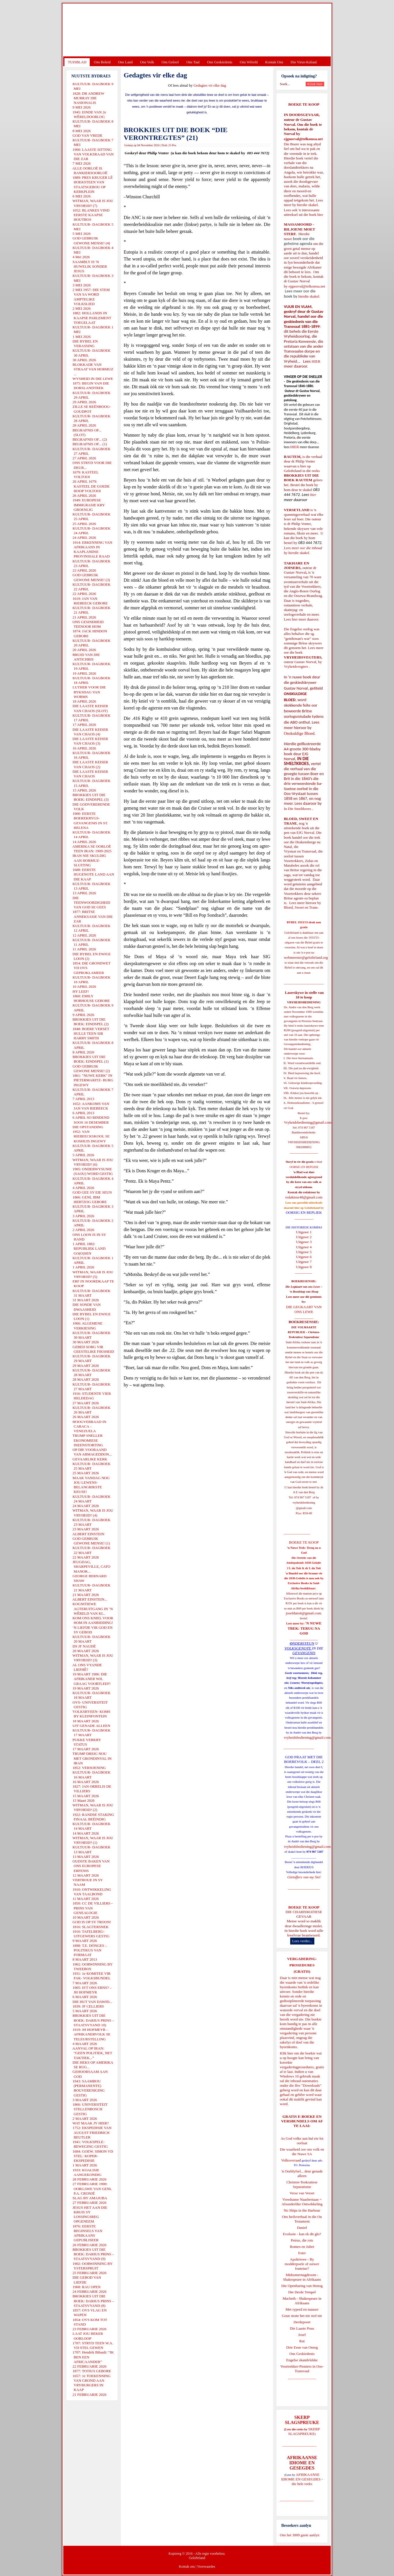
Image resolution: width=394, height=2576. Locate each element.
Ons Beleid (102, 62)
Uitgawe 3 (304, 1242)
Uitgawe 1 (304, 1232)
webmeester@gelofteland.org (306, 957)
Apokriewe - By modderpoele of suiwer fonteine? (302, 2264)
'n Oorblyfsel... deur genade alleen (302, 2173)
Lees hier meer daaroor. (301, 619)
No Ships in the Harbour (302, 2210)
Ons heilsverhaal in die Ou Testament (302, 2218)
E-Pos (172, 145)
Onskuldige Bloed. (300, 733)
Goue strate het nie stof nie (302, 2316)
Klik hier (286, 2053)
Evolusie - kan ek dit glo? (302, 2234)
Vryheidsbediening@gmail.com (307, 1122)
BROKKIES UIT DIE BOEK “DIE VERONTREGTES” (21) (175, 133)
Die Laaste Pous (302, 2328)
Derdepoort (301, 2322)
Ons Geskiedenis (219, 62)
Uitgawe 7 (304, 1262)
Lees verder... (302, 1941)
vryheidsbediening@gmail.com (307, 1737)
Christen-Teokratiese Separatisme (302, 2184)
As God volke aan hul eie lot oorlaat (302, 2140)
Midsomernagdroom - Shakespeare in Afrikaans (302, 2277)
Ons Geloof (170, 62)
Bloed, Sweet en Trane (301, 907)
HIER (315, 361)
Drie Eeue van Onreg (302, 2347)
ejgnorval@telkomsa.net (303, 139)
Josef (302, 2335)
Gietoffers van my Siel (303, 1877)
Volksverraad (291, 2160)
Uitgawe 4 (304, 1247)
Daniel (302, 2227)
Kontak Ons (274, 62)
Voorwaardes (206, 2566)
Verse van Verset (302, 2193)
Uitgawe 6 (304, 1257)
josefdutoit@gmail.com (303, 1613)
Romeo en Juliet (302, 2246)
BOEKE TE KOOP (303, 1907)
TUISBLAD (77, 62)
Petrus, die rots (302, 2240)
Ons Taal (193, 62)
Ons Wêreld (249, 62)
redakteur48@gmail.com (303, 1197)
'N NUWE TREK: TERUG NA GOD (305, 1628)
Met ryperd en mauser (302, 2309)
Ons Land (125, 62)
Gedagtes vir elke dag (210, 85)
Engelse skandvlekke (302, 2360)
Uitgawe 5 (304, 1252)
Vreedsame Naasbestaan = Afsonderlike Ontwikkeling (302, 2201)
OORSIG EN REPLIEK (304, 1212)
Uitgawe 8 (304, 1267)
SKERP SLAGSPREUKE (304, 2431)
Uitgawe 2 (304, 1237)
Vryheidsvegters (296, 666)
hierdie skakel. (308, 205)
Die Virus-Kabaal (304, 62)
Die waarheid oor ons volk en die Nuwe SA (302, 2151)
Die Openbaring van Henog (301, 2286)
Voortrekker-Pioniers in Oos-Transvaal (302, 2368)
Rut (302, 2341)
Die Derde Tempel (302, 2292)
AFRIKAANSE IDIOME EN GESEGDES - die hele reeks (302, 2479)
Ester (302, 2253)
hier (319, 214)
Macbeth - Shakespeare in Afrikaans (302, 2300)
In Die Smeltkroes (297, 808)
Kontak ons (187, 2566)
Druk (164, 145)
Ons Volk (147, 62)
